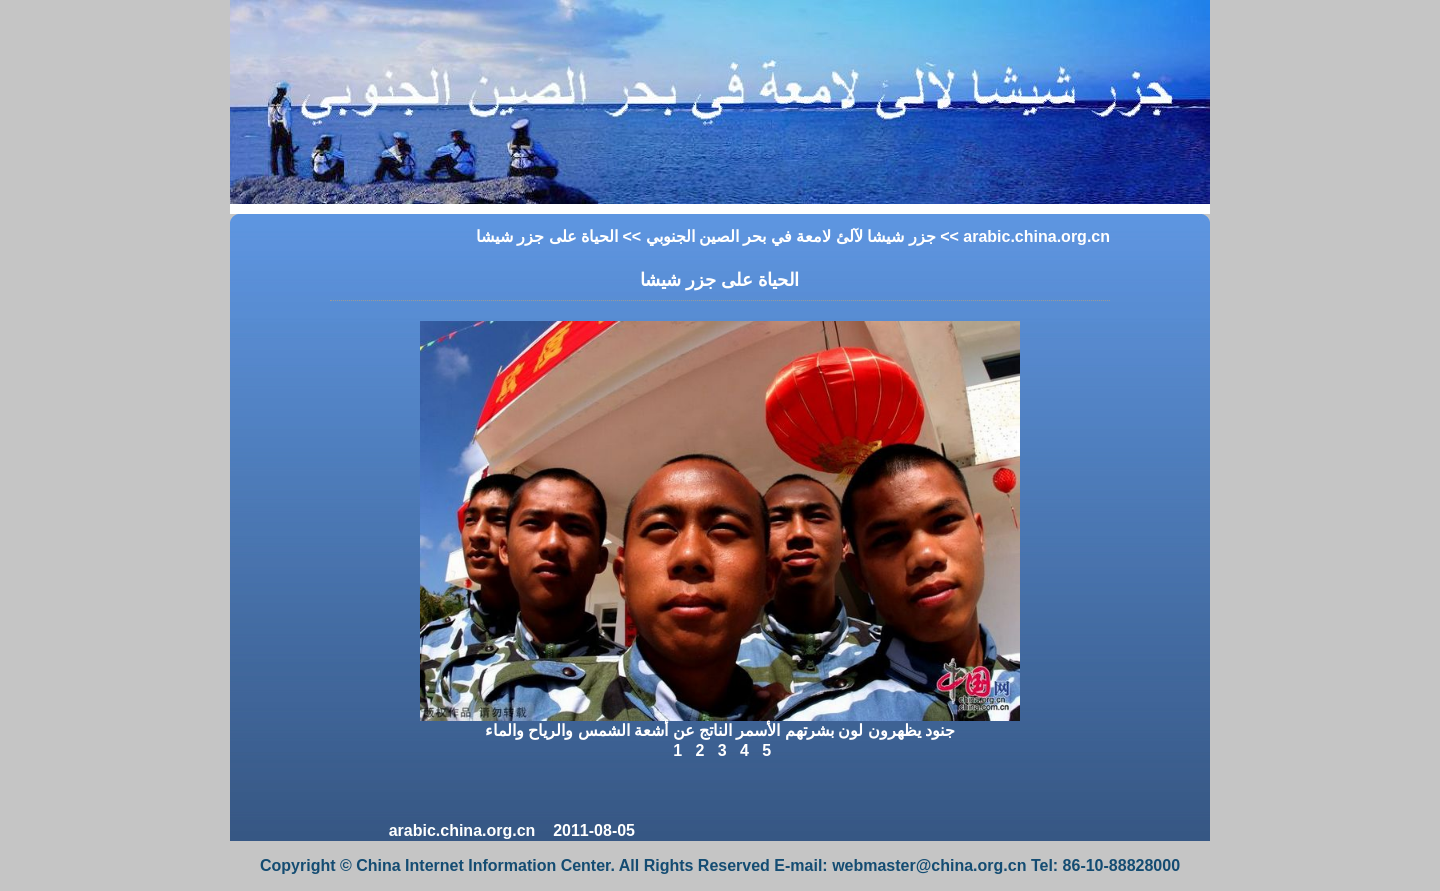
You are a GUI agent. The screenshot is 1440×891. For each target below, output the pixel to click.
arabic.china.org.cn (1036, 236)
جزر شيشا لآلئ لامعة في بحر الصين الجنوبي (791, 236)
